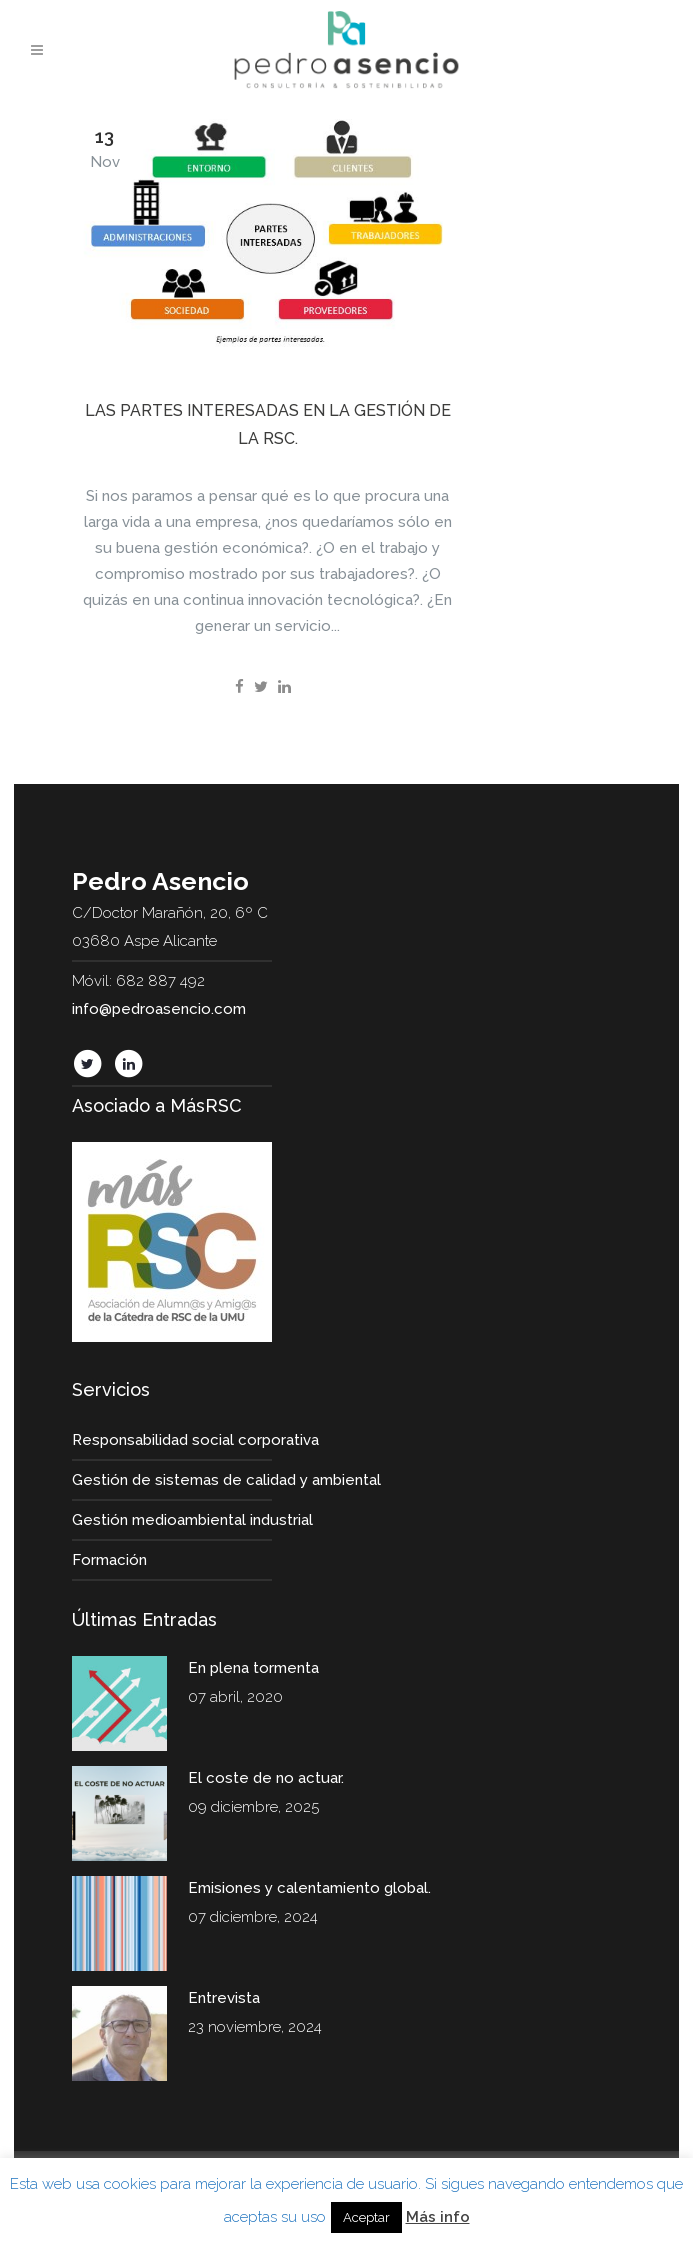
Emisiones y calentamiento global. (309, 1888)
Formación (109, 1560)
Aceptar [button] (366, 2217)
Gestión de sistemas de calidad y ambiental (226, 1480)
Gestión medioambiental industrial (192, 1520)
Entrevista (224, 1998)
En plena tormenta (253, 1668)
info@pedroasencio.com (159, 1009)
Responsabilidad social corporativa (195, 1440)
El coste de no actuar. (266, 1778)
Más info (438, 2217)
